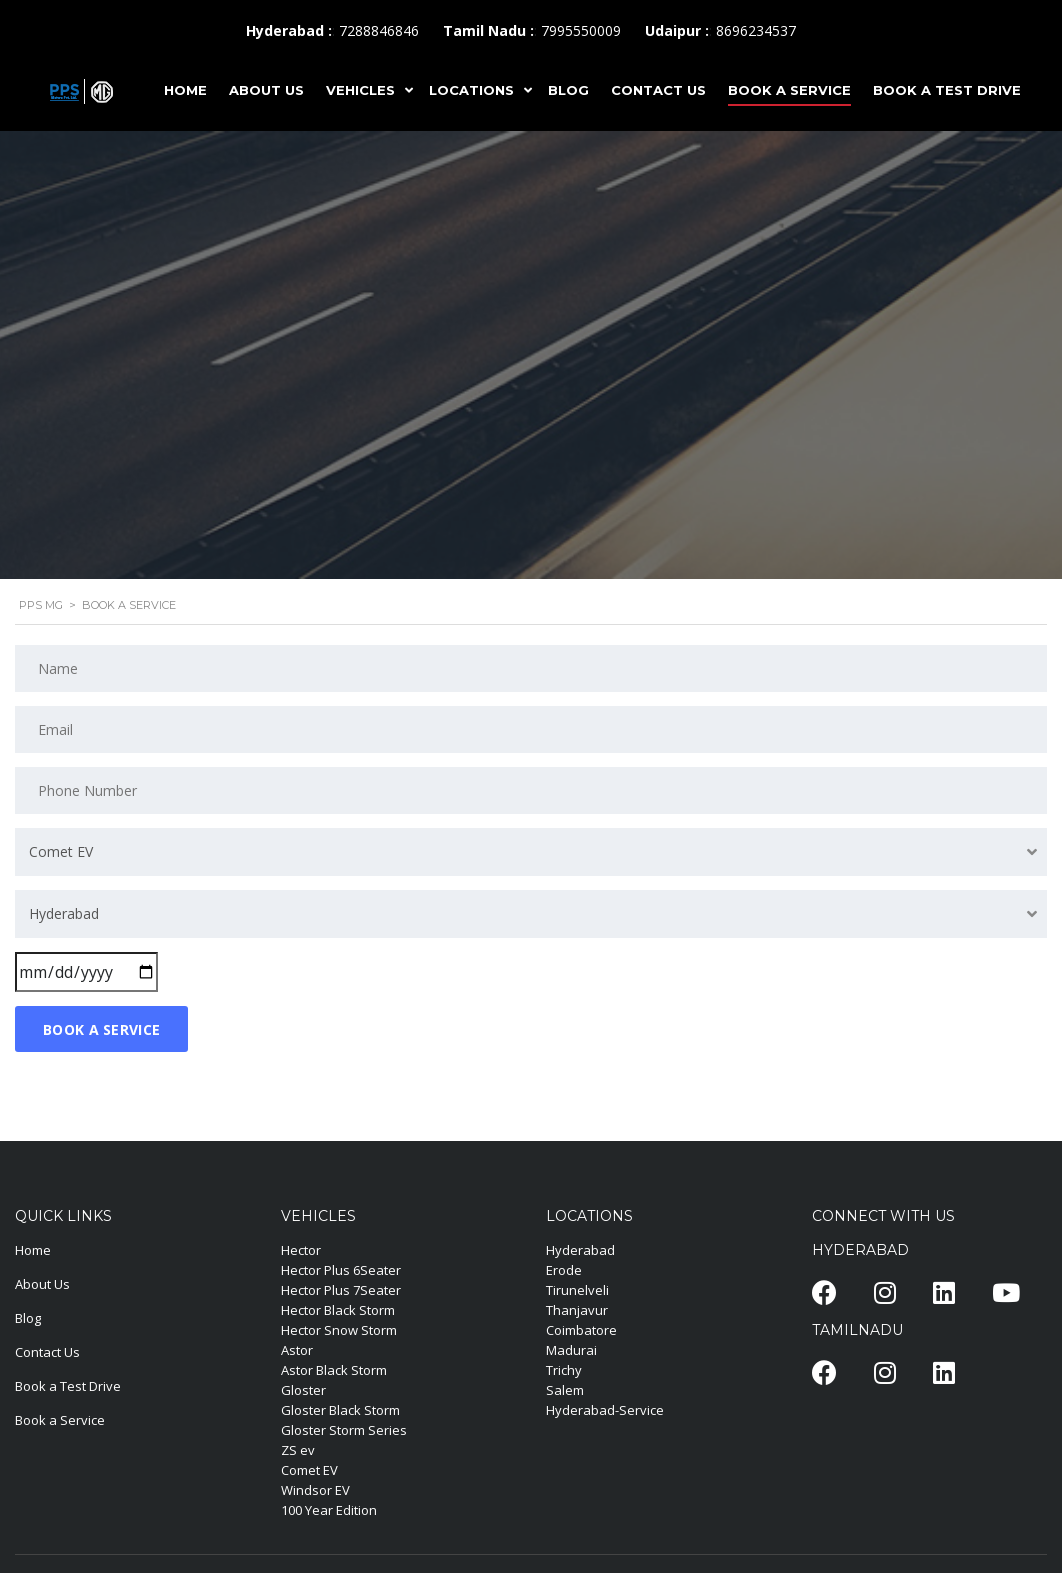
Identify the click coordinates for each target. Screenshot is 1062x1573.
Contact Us (47, 1352)
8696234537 (756, 30)
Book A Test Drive (947, 90)
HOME (185, 90)
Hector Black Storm (338, 1310)
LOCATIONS (471, 90)
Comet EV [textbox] (61, 851)
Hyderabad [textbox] (64, 913)
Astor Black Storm (334, 1370)
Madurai (571, 1350)
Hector (301, 1250)
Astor (297, 1350)
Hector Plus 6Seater (341, 1270)
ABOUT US (266, 90)
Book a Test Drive (68, 1386)
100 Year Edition (329, 1510)
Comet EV (309, 1470)
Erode (564, 1270)
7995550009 (581, 30)
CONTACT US (658, 90)
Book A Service (789, 90)
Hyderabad (580, 1250)
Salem (565, 1390)
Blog (28, 1318)
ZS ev (298, 1450)
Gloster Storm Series (344, 1430)
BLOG (568, 90)
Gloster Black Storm (340, 1410)
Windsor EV (315, 1490)
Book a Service (60, 1420)
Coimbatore (581, 1330)
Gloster (303, 1390)
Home (33, 1250)
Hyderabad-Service (605, 1410)
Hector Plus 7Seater (341, 1290)
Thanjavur (577, 1310)
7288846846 (379, 30)
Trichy (564, 1370)
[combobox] (531, 852)
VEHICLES (360, 90)
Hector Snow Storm (339, 1330)
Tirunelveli (577, 1290)
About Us (42, 1284)
